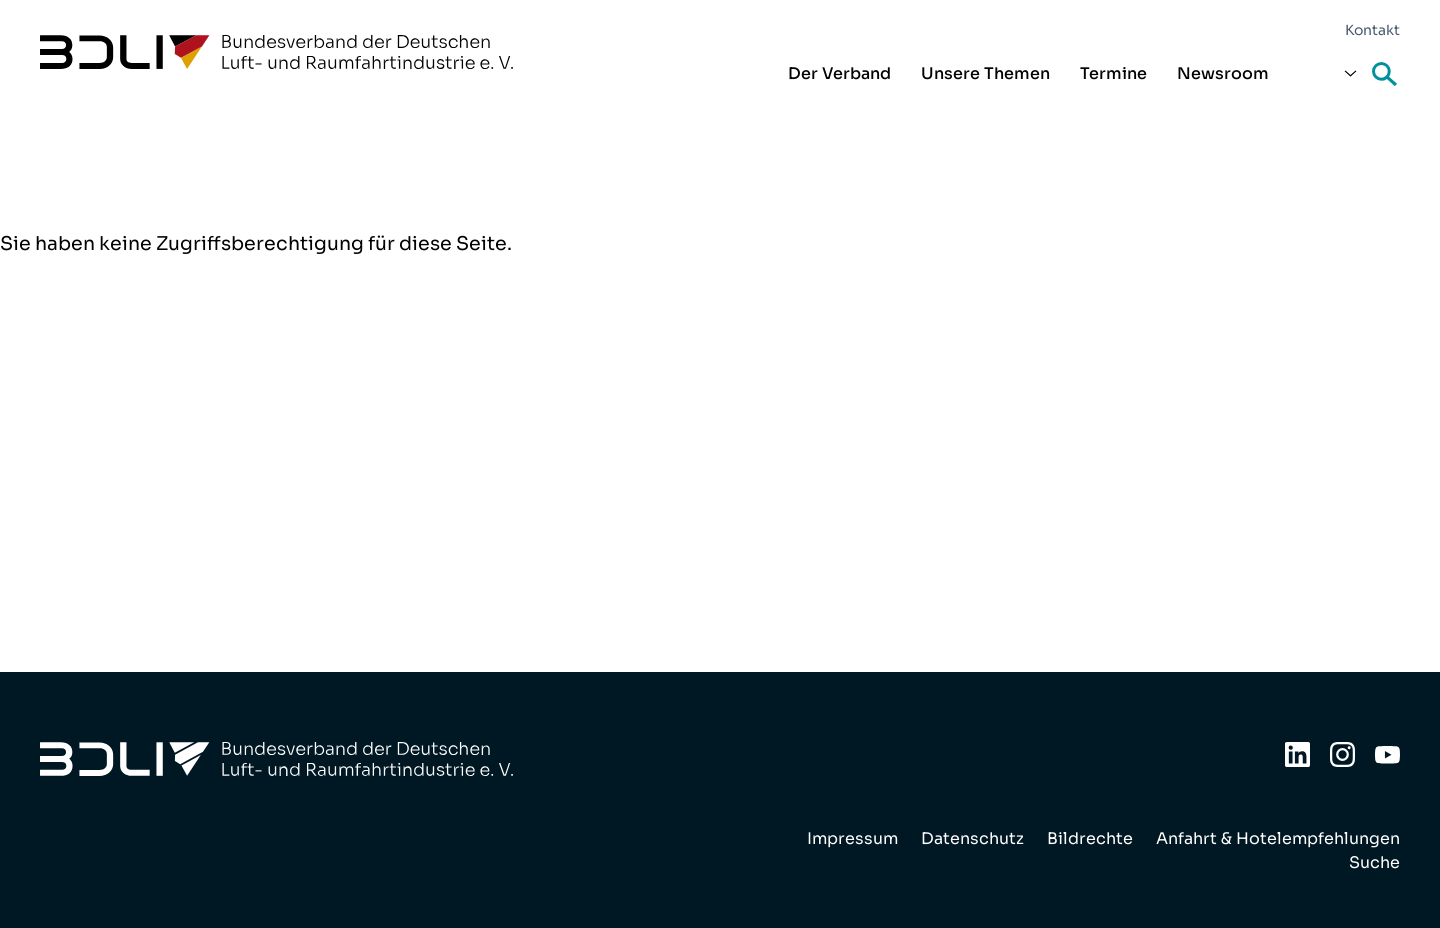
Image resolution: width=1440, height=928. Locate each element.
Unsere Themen (985, 73)
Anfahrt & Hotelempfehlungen (1278, 838)
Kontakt (1372, 30)
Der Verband (839, 73)
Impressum (852, 838)
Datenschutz (972, 838)
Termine (1113, 73)
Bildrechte (1090, 838)
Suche (1386, 75)
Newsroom (1223, 73)
